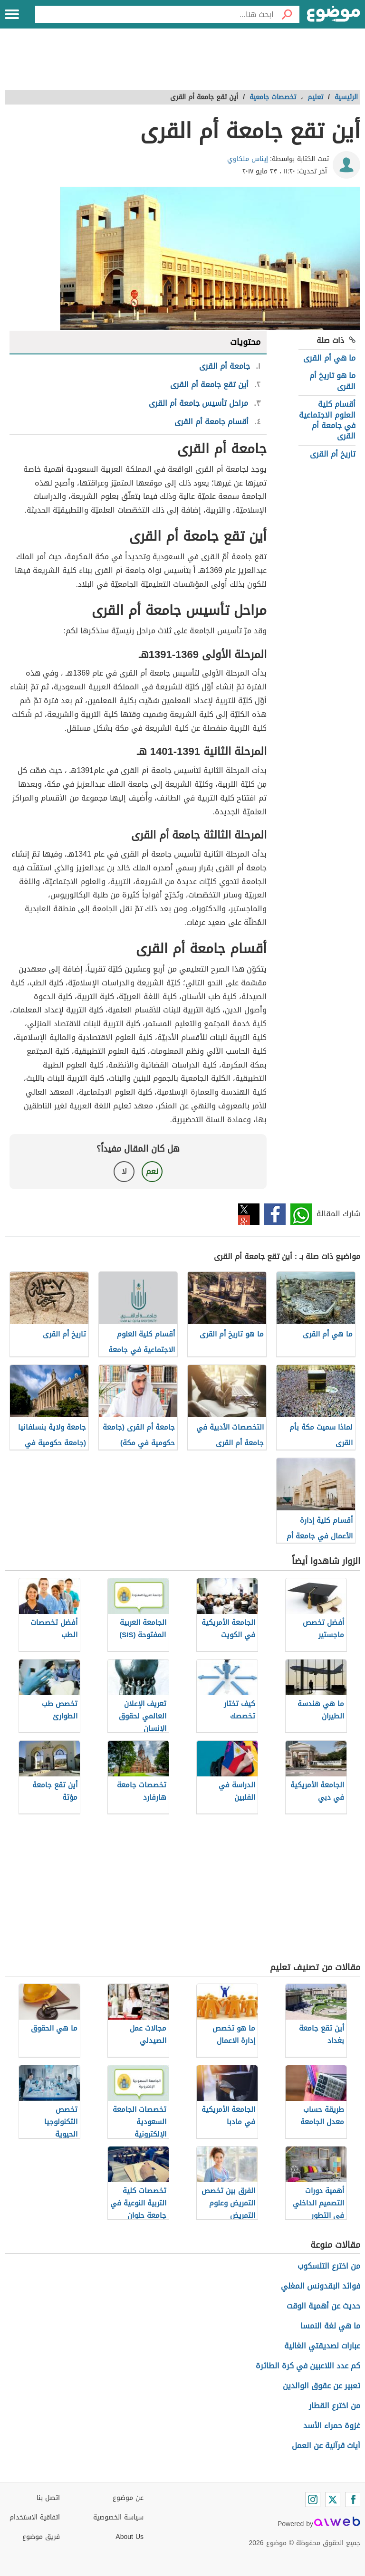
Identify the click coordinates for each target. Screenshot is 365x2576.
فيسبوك (275, 1214)
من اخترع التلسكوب (329, 2266)
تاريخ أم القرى (332, 454)
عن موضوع (128, 2497)
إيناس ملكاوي (247, 159)
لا (124, 1171)
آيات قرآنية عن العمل (326, 2445)
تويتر (248, 1214)
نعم (152, 1171)
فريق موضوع (41, 2536)
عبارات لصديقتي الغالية (322, 2345)
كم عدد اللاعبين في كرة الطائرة (308, 2365)
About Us (129, 2536)
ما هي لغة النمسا (330, 2325)
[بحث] (286, 14)
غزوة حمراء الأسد (331, 2425)
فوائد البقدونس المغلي (320, 2286)
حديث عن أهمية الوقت (323, 2306)
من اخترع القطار (334, 2405)
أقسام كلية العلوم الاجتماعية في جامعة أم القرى (327, 420)
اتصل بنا (48, 2497)
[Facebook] (352, 2499)
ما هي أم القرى (329, 358)
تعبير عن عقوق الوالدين (321, 2385)
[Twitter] (332, 2499)
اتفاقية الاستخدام (35, 2517)
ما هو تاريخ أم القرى (332, 380)
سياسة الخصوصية (118, 2517)
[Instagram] (312, 2499)
